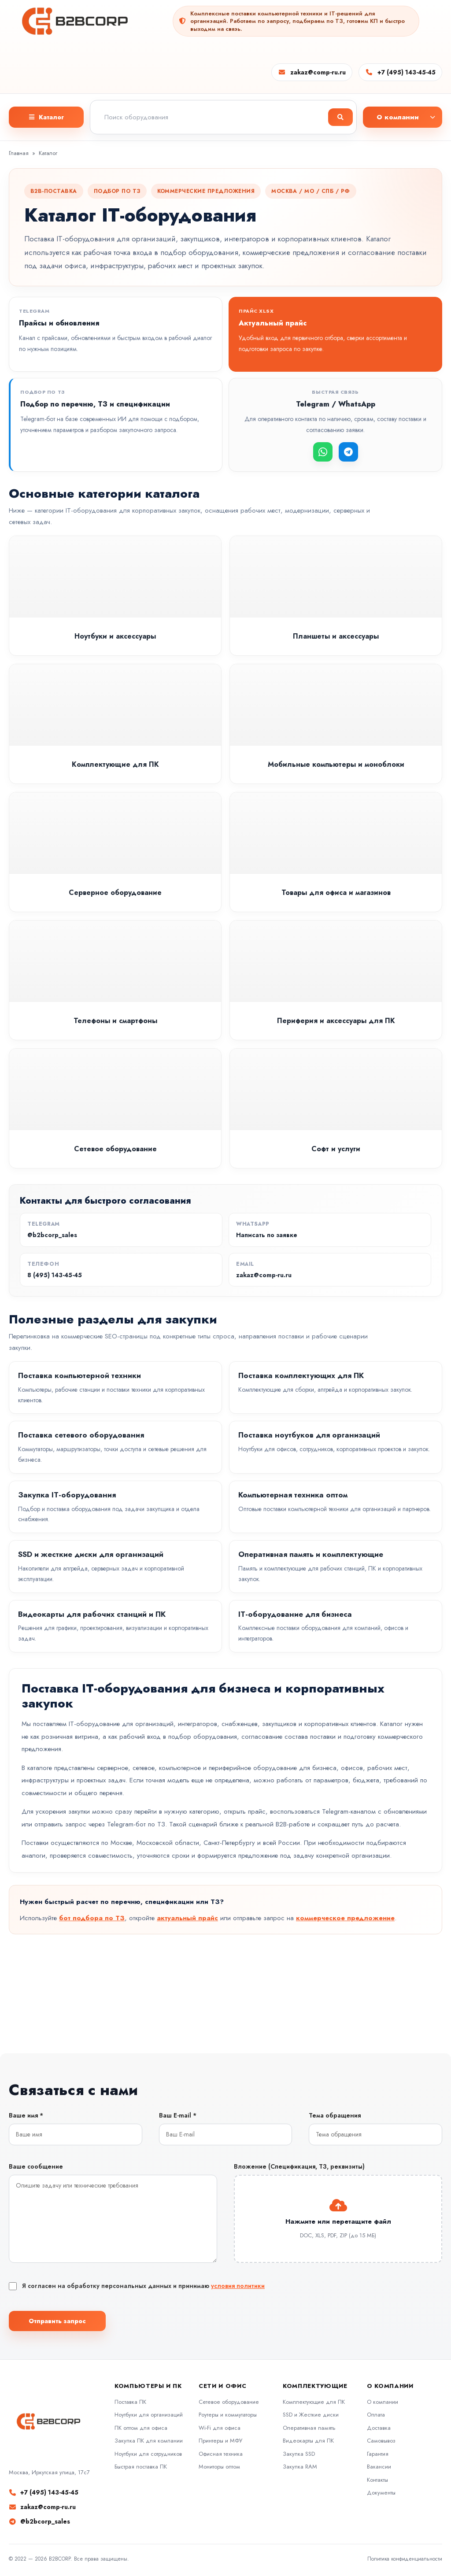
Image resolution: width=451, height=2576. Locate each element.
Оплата (376, 2414)
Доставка (379, 2428)
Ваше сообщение (36, 2166)
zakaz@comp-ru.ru (318, 72)
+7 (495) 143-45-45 (406, 72)
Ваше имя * (26, 2115)
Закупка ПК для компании (149, 2440)
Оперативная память (309, 2428)
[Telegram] (348, 452)
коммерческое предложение (345, 1918)
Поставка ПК (130, 2402)
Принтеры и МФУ (220, 2440)
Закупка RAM (300, 2466)
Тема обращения (335, 2115)
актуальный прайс (187, 1918)
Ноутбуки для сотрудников (148, 2454)
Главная (19, 153)
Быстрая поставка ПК (141, 2466)
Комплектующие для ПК (314, 2402)
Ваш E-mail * (177, 2115)
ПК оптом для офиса (141, 2428)
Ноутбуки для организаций (149, 2414)
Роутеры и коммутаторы (228, 2414)
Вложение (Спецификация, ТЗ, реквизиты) (299, 2166)
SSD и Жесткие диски (311, 2414)
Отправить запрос (57, 2321)
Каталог (48, 153)
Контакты (377, 2480)
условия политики (238, 2285)
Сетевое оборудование (229, 2402)
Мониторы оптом (219, 2466)
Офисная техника (221, 2454)
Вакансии (379, 2466)
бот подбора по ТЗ (92, 1918)
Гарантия (377, 2454)
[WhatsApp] (323, 452)
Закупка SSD (299, 2454)
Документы (381, 2492)
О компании (382, 2402)
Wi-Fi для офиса (219, 2428)
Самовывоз (381, 2440)
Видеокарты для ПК (308, 2440)
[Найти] (340, 117)
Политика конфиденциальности (404, 2559)
